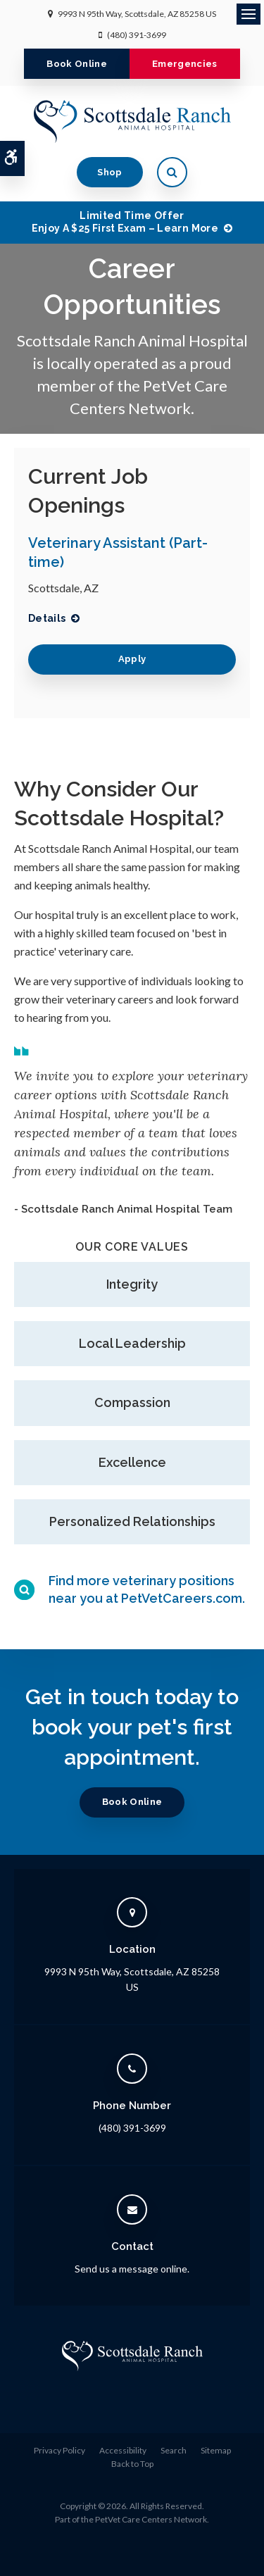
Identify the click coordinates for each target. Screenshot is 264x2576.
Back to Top (132, 2463)
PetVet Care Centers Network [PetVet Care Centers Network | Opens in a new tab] (151, 2519)
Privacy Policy (59, 2450)
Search (174, 2450)
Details (46, 618)
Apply (132, 659)
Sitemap (216, 2450)
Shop (109, 172)
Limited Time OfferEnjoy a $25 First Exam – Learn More (125, 222)
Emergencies (185, 63)
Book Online (76, 63)
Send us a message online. (132, 2269)
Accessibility (122, 2450)
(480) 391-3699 (136, 35)
